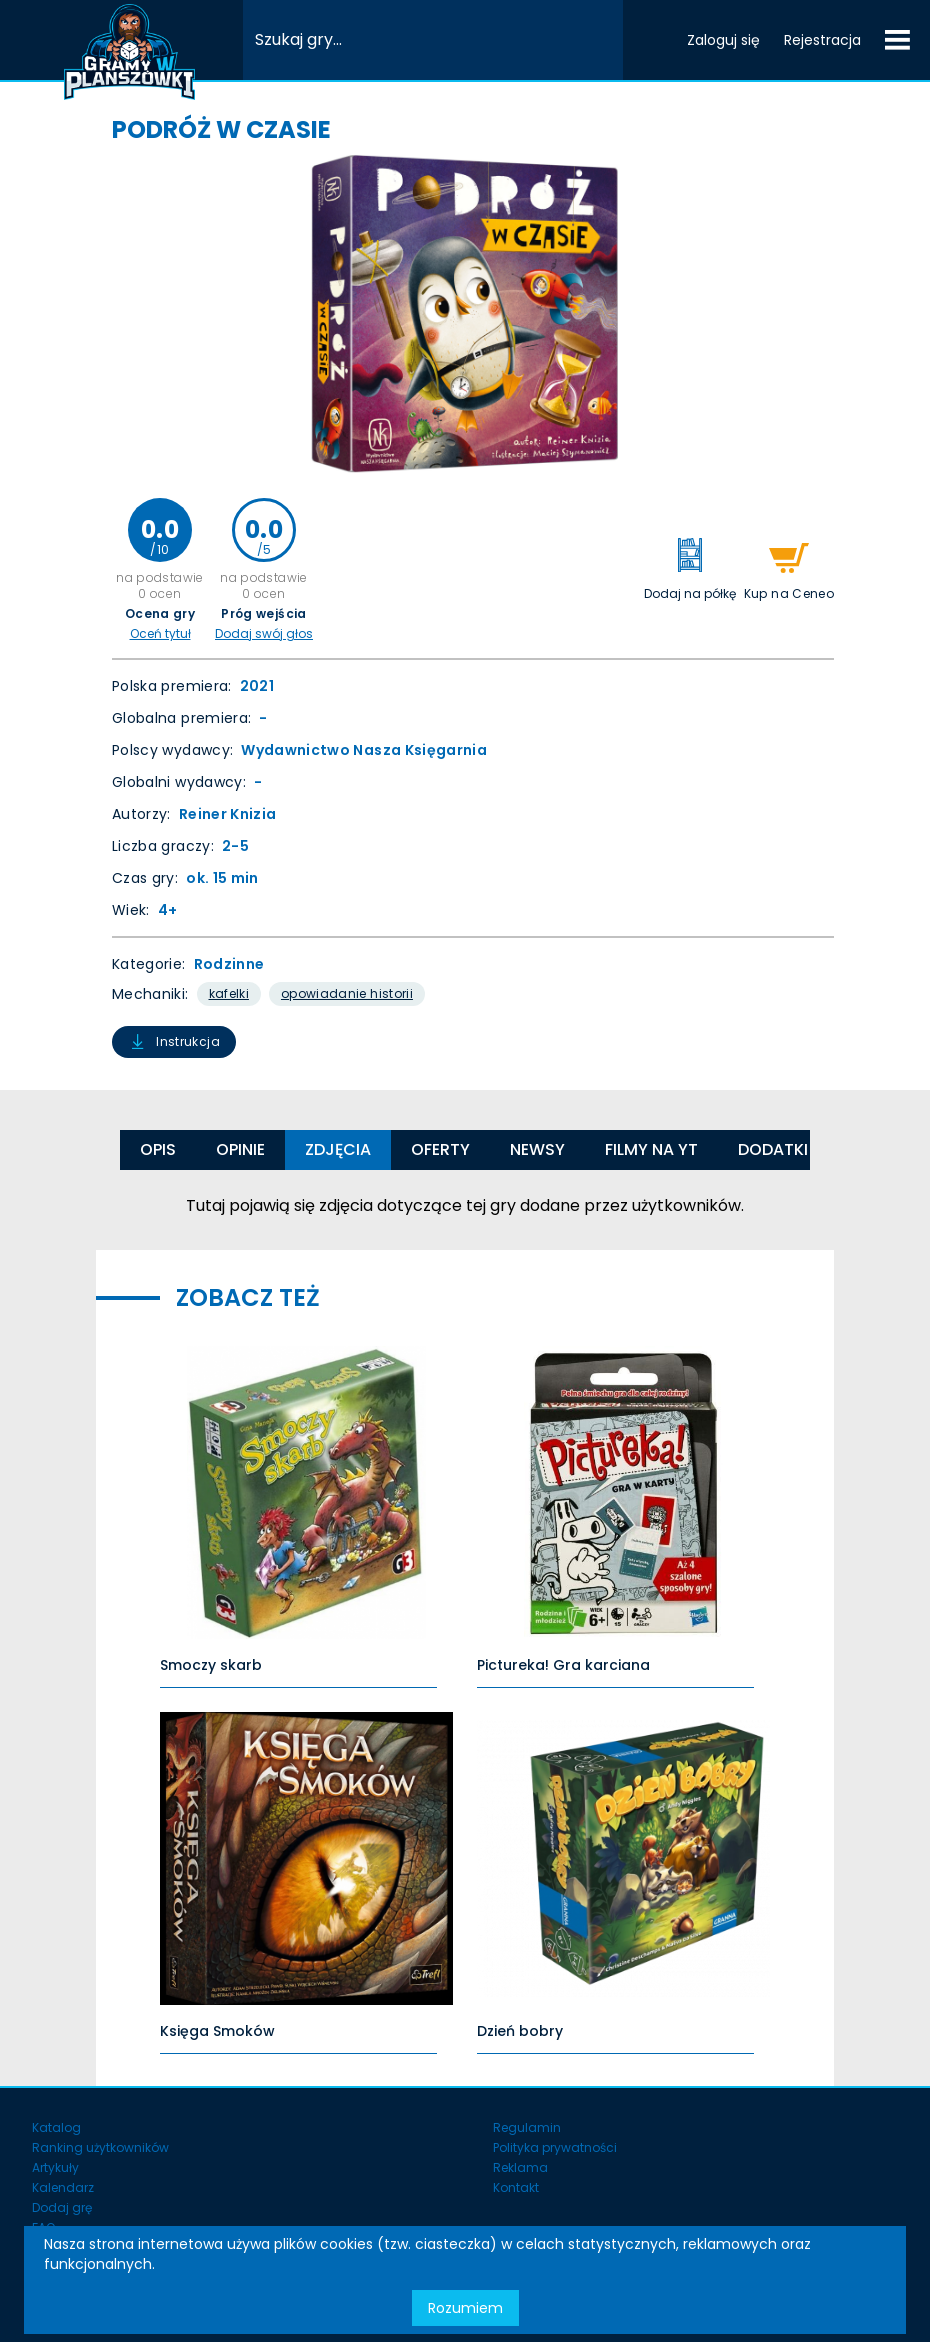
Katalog (56, 2127)
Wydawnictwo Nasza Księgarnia (364, 750)
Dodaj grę (62, 2207)
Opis (158, 1149)
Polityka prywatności (555, 2147)
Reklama (520, 2167)
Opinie (240, 1149)
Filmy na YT (651, 1149)
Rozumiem (465, 2308)
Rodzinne (229, 964)
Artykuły (55, 2167)
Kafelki (229, 993)
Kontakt (516, 2187)
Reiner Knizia (228, 814)
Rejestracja (822, 40)
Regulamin (527, 2127)
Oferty (440, 1149)
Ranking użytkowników (100, 2147)
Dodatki (773, 1149)
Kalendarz (63, 2187)
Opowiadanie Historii (347, 993)
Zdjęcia (338, 1149)
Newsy (537, 1149)
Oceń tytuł (160, 634)
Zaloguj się (723, 40)
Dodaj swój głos (264, 634)
